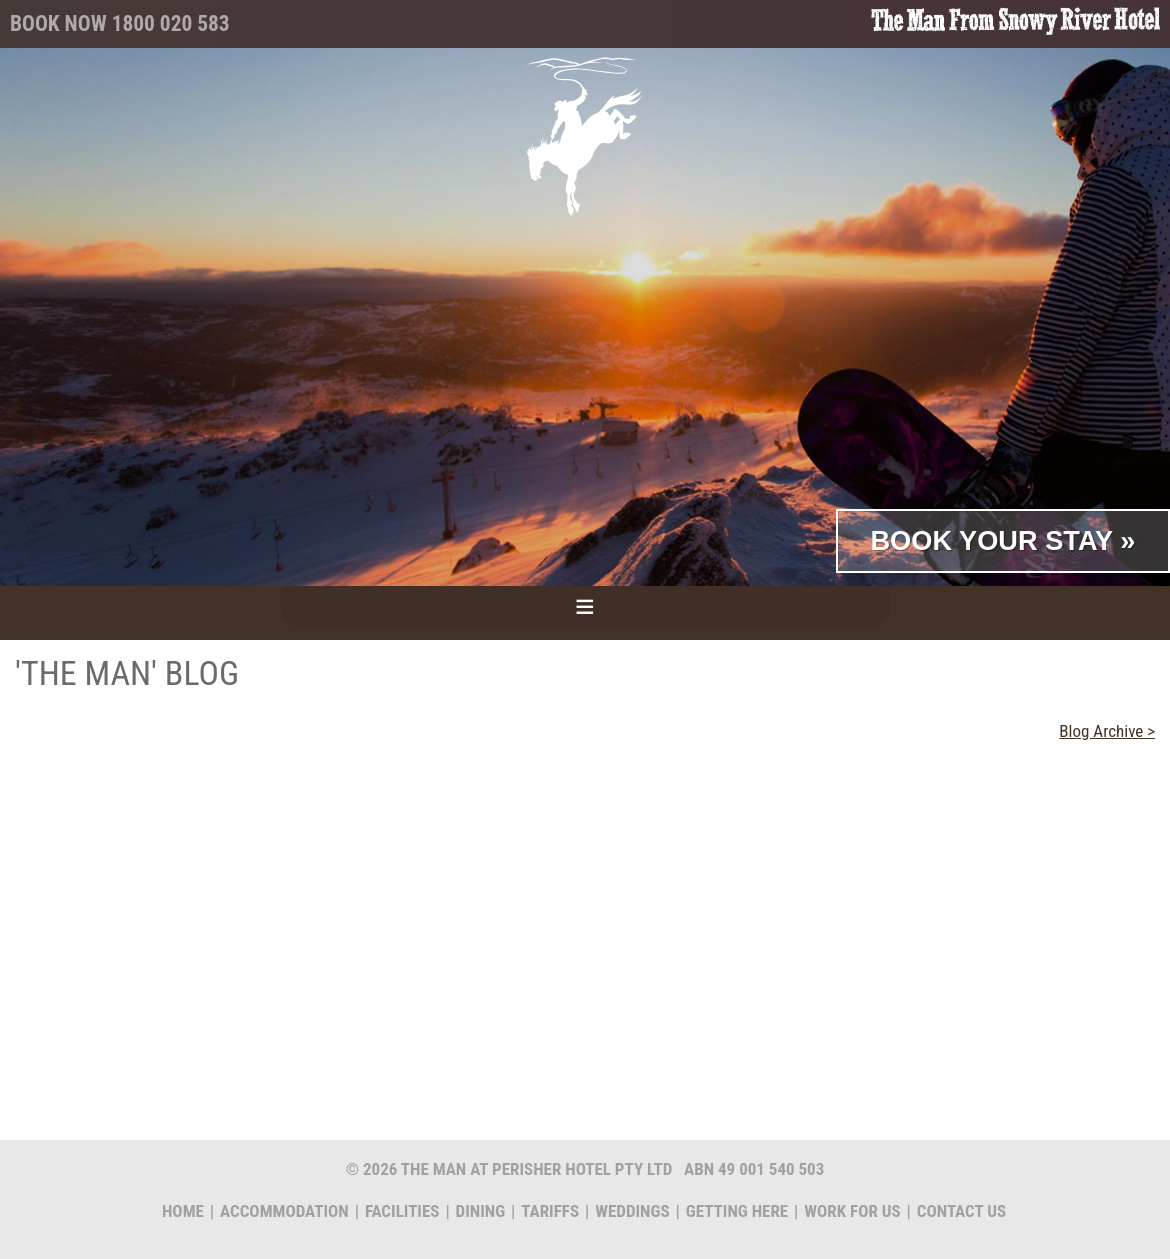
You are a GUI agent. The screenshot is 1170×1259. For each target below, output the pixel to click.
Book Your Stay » (1002, 540)
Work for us (852, 1211)
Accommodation (284, 1211)
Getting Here (737, 1211)
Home (183, 1211)
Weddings (632, 1211)
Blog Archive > (1107, 731)
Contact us (961, 1211)
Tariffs (550, 1211)
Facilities (402, 1211)
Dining (481, 1211)
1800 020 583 (171, 23)
